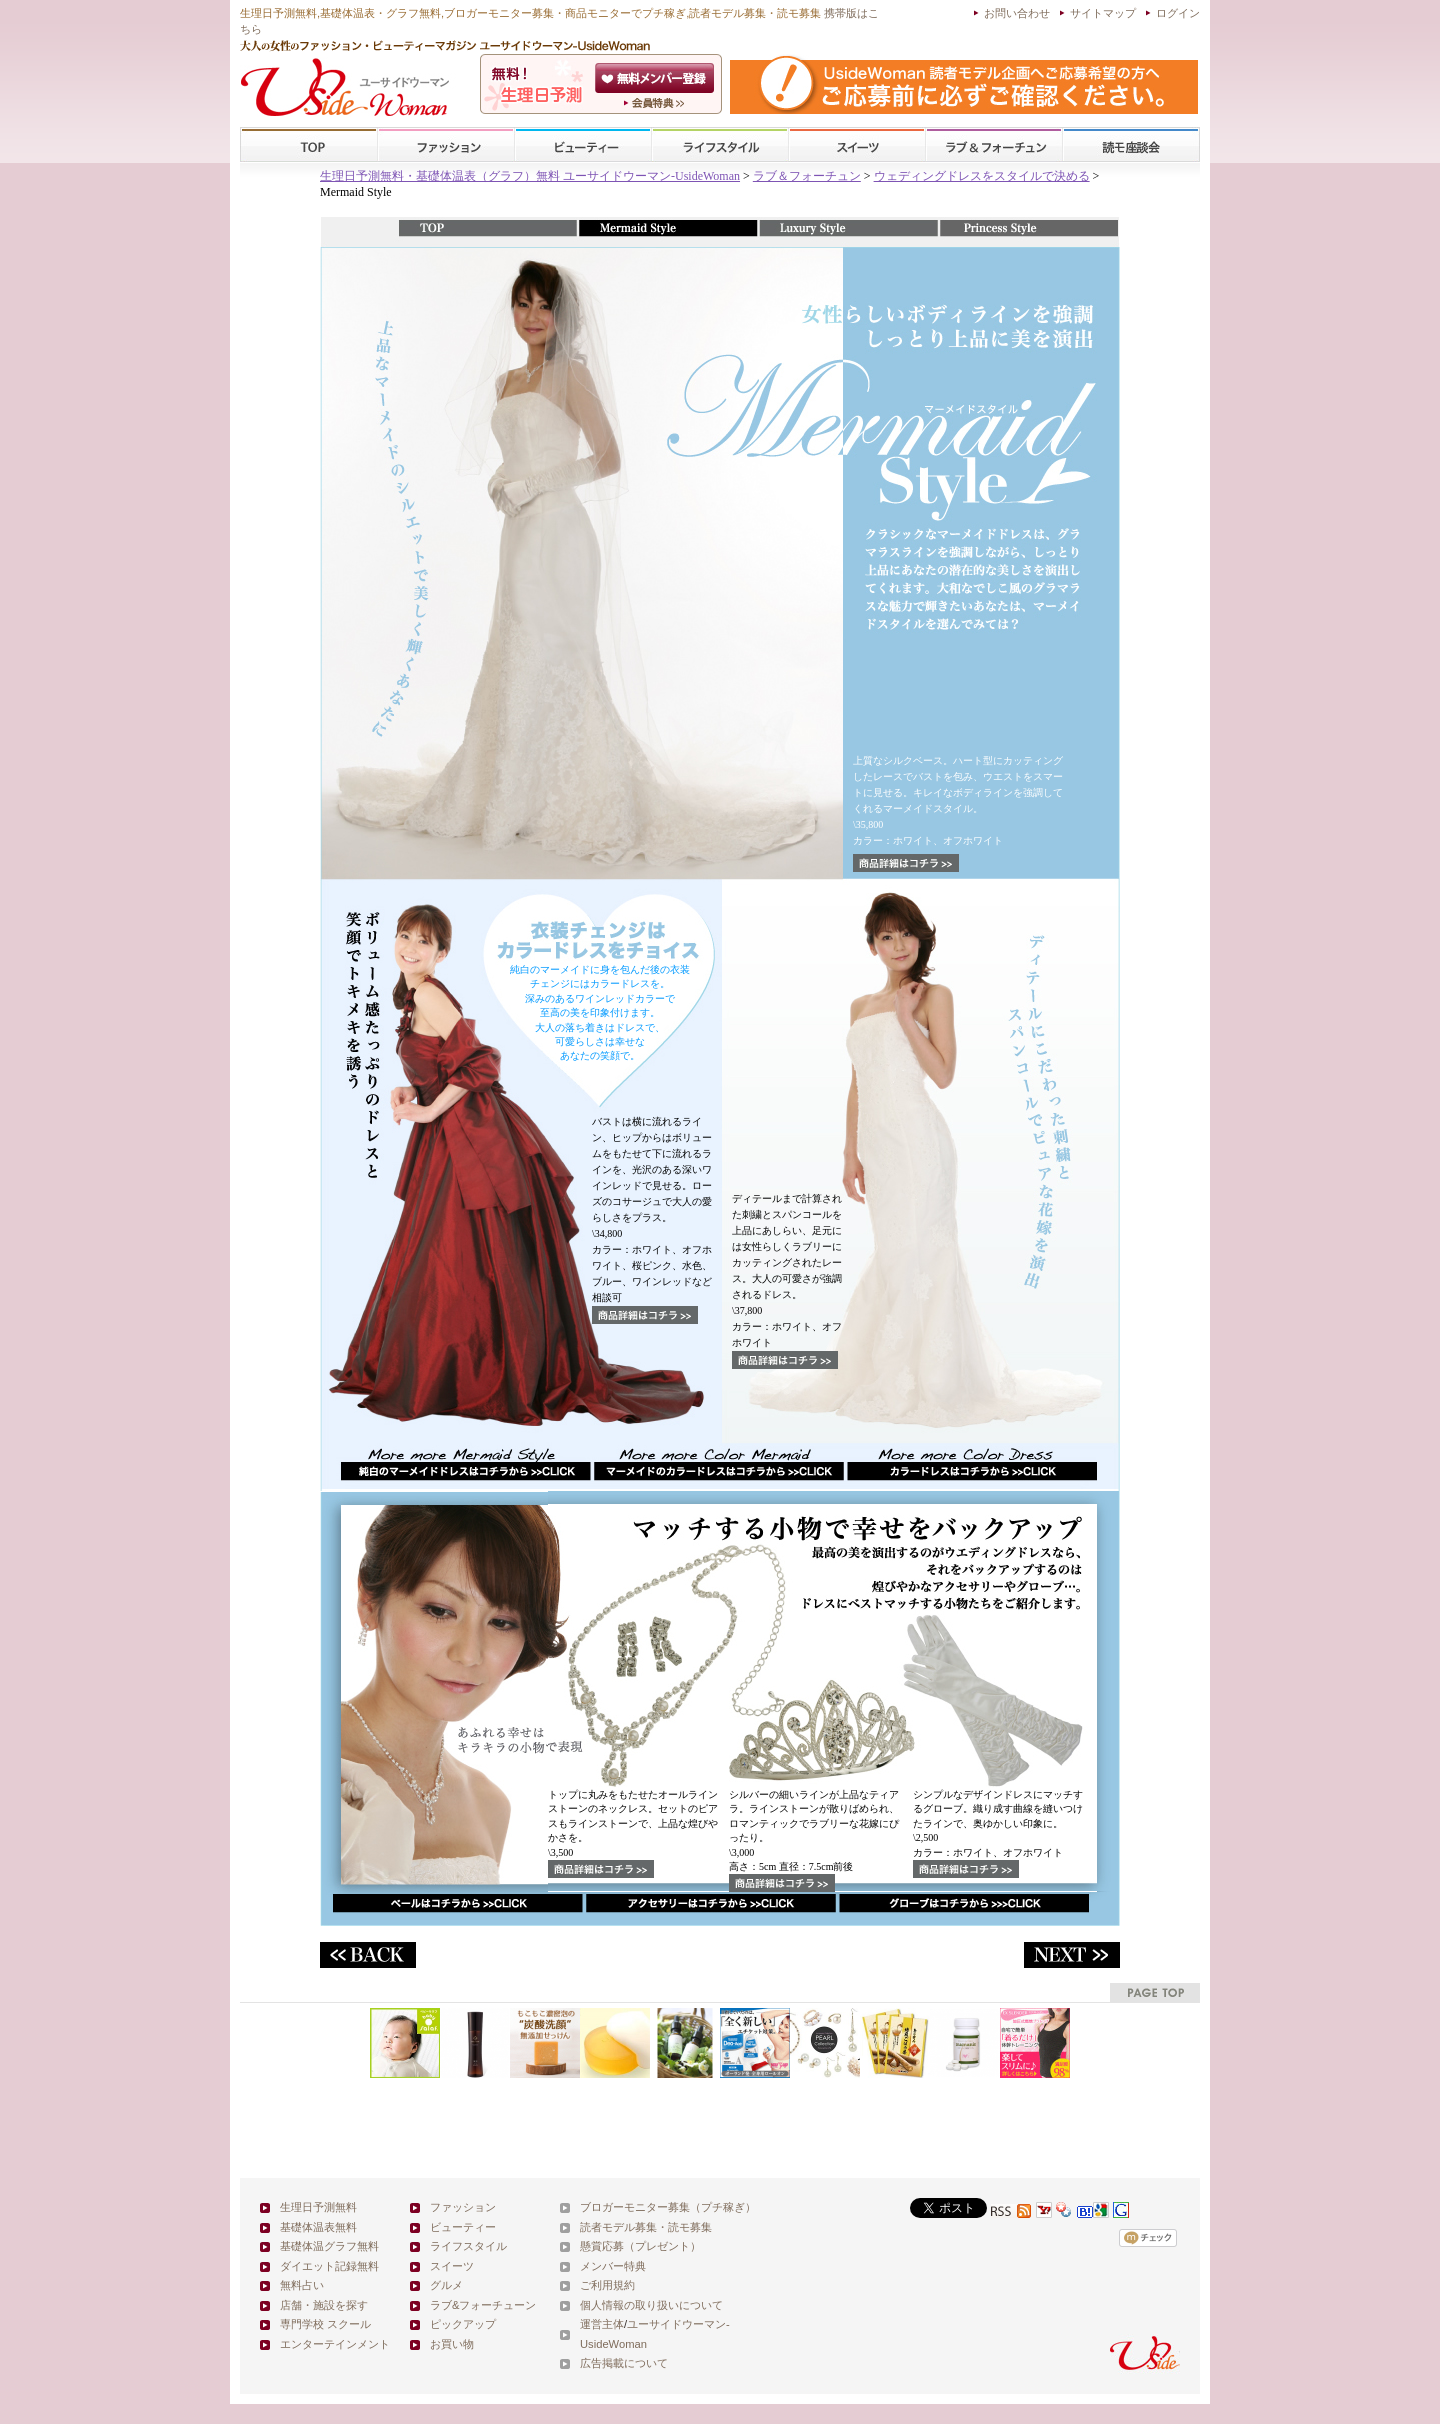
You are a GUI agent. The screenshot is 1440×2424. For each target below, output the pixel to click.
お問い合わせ (1017, 13)
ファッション (446, 145)
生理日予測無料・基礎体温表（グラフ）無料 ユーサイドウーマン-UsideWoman (530, 176)
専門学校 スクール (325, 2324)
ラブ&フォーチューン (994, 145)
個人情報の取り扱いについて (651, 2305)
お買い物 (452, 2344)
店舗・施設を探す (324, 2305)
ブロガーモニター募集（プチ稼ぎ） (668, 2207)
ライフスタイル (720, 145)
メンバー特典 (613, 2266)
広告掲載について (624, 2363)
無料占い (302, 2285)
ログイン (1178, 13)
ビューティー (583, 145)
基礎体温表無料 (318, 2227)
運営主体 (602, 2324)
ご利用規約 (607, 2285)
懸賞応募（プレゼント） (640, 2246)
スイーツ (857, 145)
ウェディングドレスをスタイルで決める (982, 176)
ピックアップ (463, 2324)
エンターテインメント (335, 2344)
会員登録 (656, 78)
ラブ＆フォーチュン (807, 176)
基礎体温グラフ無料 (329, 2246)
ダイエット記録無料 (329, 2266)
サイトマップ (1103, 13)
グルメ (446, 2285)
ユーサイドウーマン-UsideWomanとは (656, 103)
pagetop (1155, 1992)
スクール (1131, 145)
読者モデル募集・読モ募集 (646, 2227)
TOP (309, 145)
